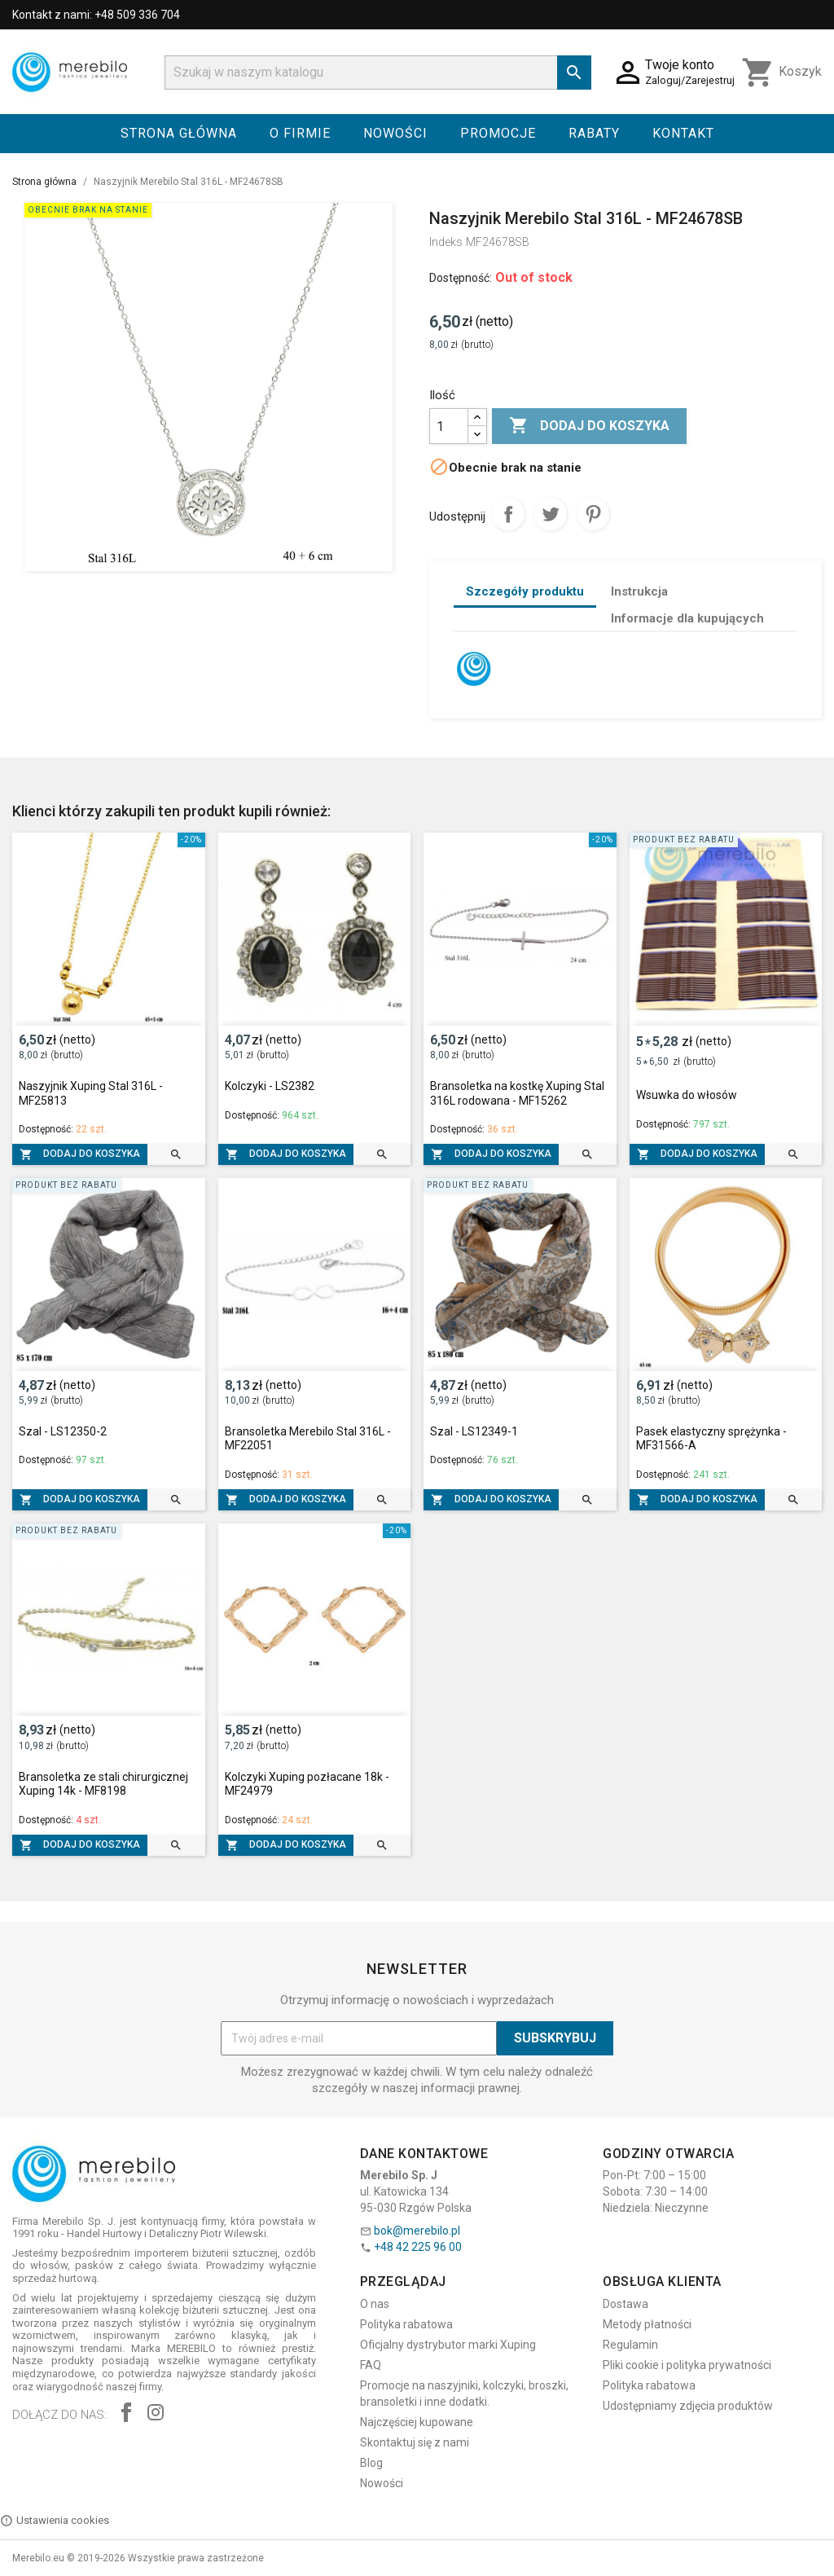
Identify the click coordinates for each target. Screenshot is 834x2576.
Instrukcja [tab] (639, 591)
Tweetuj (550, 514)
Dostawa (625, 2303)
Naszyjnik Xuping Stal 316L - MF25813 (91, 1093)
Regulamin (630, 2344)
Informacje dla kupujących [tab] (687, 618)
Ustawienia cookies (54, 2520)
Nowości (395, 133)
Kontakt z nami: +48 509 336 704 (96, 14)
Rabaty (594, 133)
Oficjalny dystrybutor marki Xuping (448, 2344)
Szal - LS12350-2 (63, 1431)
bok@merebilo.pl (417, 2230)
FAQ (370, 2365)
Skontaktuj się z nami (414, 2442)
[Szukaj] (378, 72)
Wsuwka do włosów (686, 1094)
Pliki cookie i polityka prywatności (687, 2365)
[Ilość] (448, 426)
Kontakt (683, 133)
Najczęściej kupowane (416, 2422)
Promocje (498, 133)
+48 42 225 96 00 (418, 2246)
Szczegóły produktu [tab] (525, 591)
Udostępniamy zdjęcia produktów (688, 2405)
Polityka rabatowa (406, 2324)
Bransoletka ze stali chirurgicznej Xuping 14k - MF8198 (103, 1784)
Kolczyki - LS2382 (269, 1085)
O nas (374, 2303)
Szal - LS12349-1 (474, 1431)
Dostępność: (460, 277)
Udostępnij (508, 514)
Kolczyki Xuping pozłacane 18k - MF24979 (307, 1784)
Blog (371, 2462)
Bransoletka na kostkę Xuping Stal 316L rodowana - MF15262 (517, 1093)
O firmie (300, 133)
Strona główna (179, 133)
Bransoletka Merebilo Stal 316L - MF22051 (308, 1439)
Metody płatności (647, 2324)
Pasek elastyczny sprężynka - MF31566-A (711, 1439)
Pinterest (593, 514)
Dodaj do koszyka (589, 426)
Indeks (446, 241)
